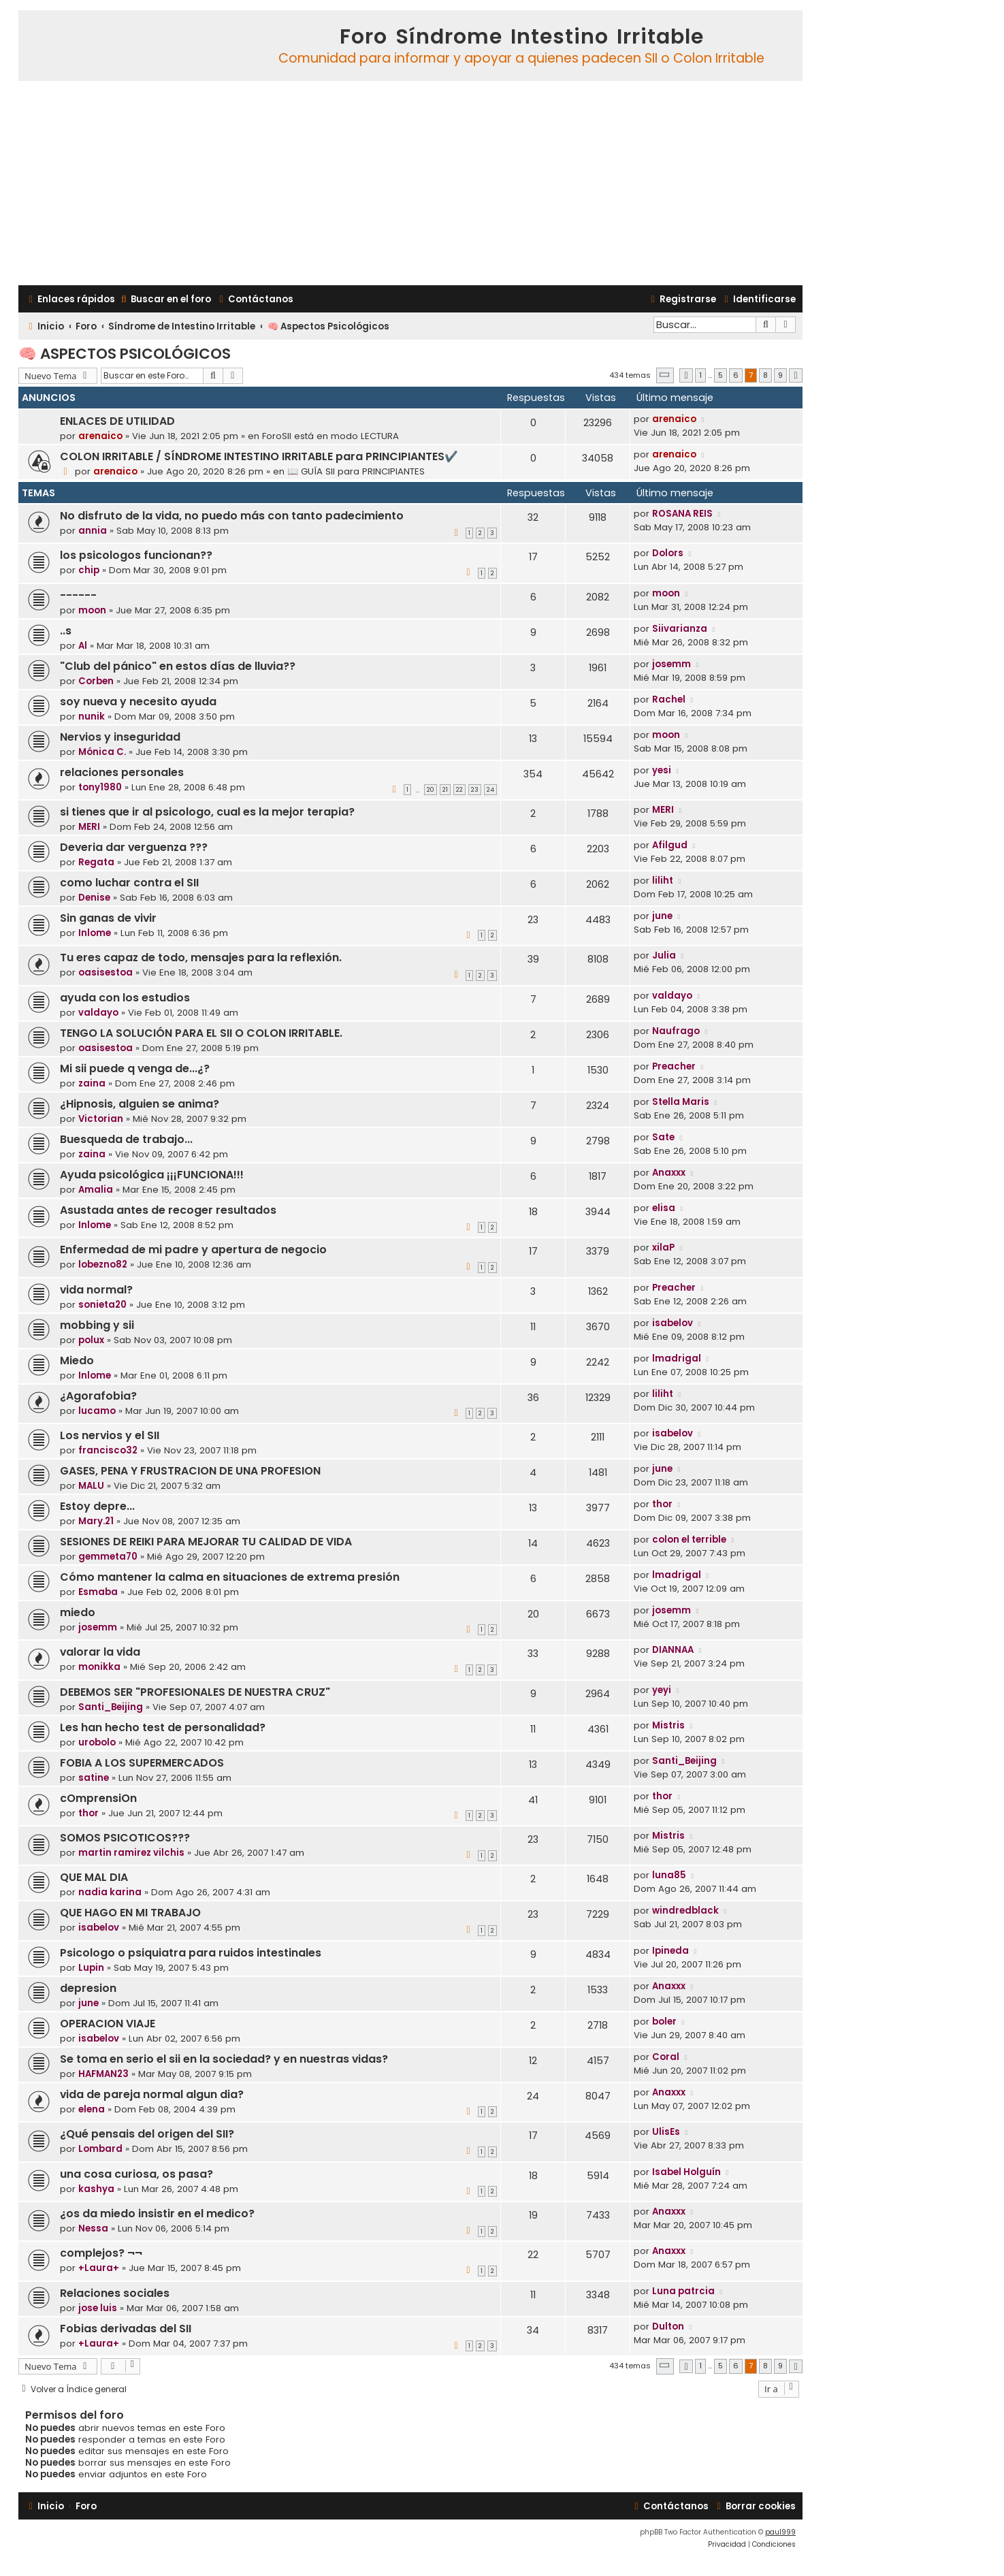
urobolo (97, 1742)
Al (82, 645)
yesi (661, 770)
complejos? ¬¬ (101, 2253)
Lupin (91, 1967)
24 (490, 790)
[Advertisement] (410, 183)
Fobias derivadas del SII (125, 2328)
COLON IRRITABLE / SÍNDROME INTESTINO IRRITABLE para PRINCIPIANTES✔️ (259, 456)
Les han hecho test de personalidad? (162, 1727)
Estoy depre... (97, 1506)
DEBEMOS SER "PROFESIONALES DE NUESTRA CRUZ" (195, 1692)
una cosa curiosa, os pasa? (136, 2174)
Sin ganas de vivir (108, 918)
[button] (665, 375)
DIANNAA (673, 1649)
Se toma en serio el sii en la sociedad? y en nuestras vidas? (224, 2059)
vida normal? (96, 1290)
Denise (94, 897)
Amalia (95, 1189)
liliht (662, 880)
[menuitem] (164, 299)
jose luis (97, 2308)
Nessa (93, 2228)
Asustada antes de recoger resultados (168, 1210)
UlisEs (666, 2131)
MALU (91, 1485)
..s (65, 631)
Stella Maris (680, 1101)
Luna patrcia (683, 2291)
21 (445, 790)
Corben (96, 681)
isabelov (672, 1323)
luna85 (669, 1875)
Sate (663, 1137)
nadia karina (110, 1892)
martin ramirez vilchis (131, 1852)
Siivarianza (679, 628)
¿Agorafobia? (98, 1396)
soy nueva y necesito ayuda (138, 701)
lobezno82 (102, 1264)
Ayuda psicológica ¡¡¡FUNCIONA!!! (152, 1174)
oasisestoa (105, 972)
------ (78, 595)
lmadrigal (676, 1358)
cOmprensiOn (98, 1798)
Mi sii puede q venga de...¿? (135, 1068)
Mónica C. (102, 751)
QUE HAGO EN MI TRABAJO (130, 1912)
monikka (99, 1666)
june (662, 915)
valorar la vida (100, 1652)
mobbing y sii (97, 1325)
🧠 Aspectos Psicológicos (124, 353)
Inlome (94, 933)
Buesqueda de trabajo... (126, 1139)
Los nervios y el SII (109, 1435)
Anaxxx (668, 1172)
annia (92, 530)
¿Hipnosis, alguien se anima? (139, 1104)
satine (93, 1777)
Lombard (100, 2148)
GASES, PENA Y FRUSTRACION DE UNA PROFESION (190, 1471)
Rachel (668, 699)
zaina (92, 1083)
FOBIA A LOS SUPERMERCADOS (142, 1763)
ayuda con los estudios (125, 997)
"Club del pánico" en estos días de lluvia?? (177, 666)
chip (88, 570)
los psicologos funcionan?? (136, 555)
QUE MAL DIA (94, 1877)
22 (459, 790)
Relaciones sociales (114, 2293)
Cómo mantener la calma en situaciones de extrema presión (230, 1577)
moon (92, 610)
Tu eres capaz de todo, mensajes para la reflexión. (201, 957)
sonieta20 (102, 1304)
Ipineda (670, 1950)
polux (91, 1340)
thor (662, 1504)
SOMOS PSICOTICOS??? (125, 1838)
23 (475, 790)
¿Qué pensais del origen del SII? (147, 2134)
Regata (96, 862)
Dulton (668, 2326)
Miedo (77, 1360)
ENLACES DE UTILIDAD (117, 421)
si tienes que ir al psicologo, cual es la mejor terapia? (207, 812)
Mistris (668, 1725)
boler (664, 2021)
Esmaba (98, 1591)
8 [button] (765, 375)
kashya (96, 2189)
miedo (77, 1612)
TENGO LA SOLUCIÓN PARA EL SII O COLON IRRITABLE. (201, 1033)
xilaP (663, 1247)
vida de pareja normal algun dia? (152, 2094)
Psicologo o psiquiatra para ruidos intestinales (190, 1953)
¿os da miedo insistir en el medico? (157, 2213)
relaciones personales (122, 772)
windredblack (685, 1910)
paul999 (780, 2532)
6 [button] (736, 375)
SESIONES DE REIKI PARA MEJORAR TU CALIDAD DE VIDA (206, 1541)
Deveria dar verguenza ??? (134, 847)
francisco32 (107, 1450)
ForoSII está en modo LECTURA (330, 436)
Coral (665, 2056)
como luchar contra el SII (129, 882)
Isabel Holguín (686, 2172)
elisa (663, 1208)
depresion (88, 1988)
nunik (91, 716)
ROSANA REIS (682, 513)
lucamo (97, 1410)
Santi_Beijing (110, 1707)
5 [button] (720, 375)
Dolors (667, 553)
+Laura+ (98, 2267)
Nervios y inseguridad (120, 737)
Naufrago (676, 1031)
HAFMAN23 (103, 2073)
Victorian (100, 1118)
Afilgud (669, 845)
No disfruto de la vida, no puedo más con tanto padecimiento (232, 516)
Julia (664, 955)
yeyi (661, 1690)
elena (91, 2109)
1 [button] (700, 375)
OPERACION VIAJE (107, 2023)
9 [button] (780, 375)
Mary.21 (96, 1521)
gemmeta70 (107, 1556)
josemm (671, 664)
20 (430, 790)
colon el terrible (689, 1539)
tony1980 (100, 787)
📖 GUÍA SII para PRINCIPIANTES (356, 471)
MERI (89, 826)
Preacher (674, 1066)
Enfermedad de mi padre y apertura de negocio (193, 1249)
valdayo (98, 1012)
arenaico (100, 436)
